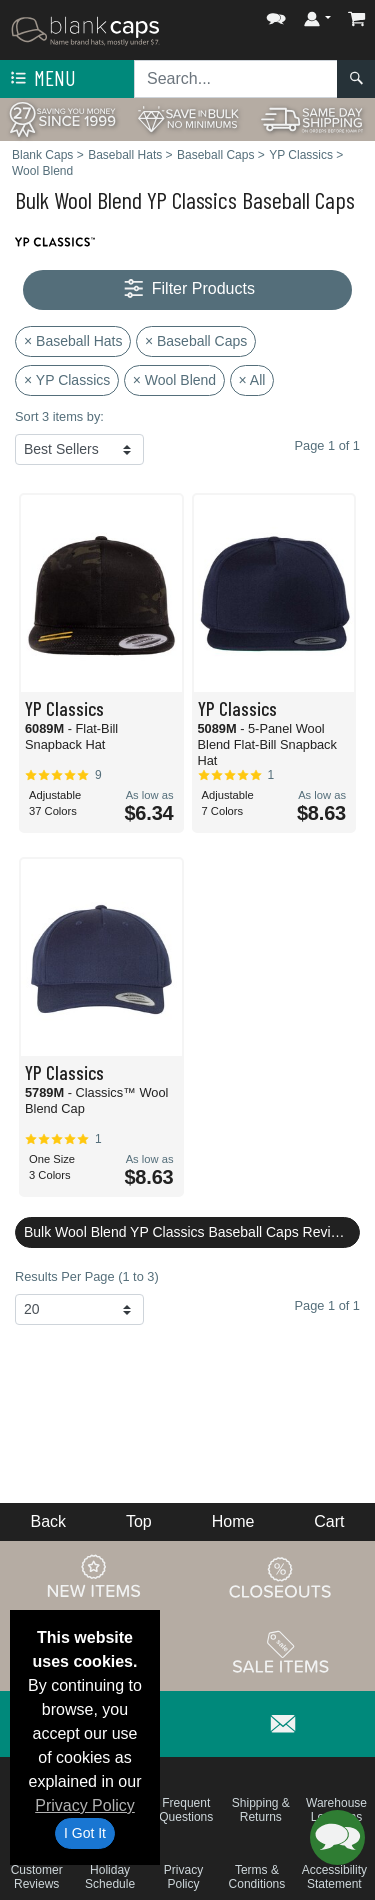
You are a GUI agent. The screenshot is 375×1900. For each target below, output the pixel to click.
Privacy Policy (85, 1805)
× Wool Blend (174, 380)
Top (139, 1521)
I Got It (85, 1833)
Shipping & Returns (261, 1810)
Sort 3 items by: (59, 416)
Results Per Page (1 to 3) (87, 1276)
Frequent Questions (186, 1810)
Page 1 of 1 (327, 1305)
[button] (276, 14)
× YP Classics (67, 380)
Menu (41, 79)
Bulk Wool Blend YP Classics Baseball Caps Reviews (190, 1232)
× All (252, 380)
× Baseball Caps (196, 341)
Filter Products (187, 289)
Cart (329, 1521)
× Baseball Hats (73, 341)
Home (233, 1521)
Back (48, 1521)
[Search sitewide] (236, 79)
